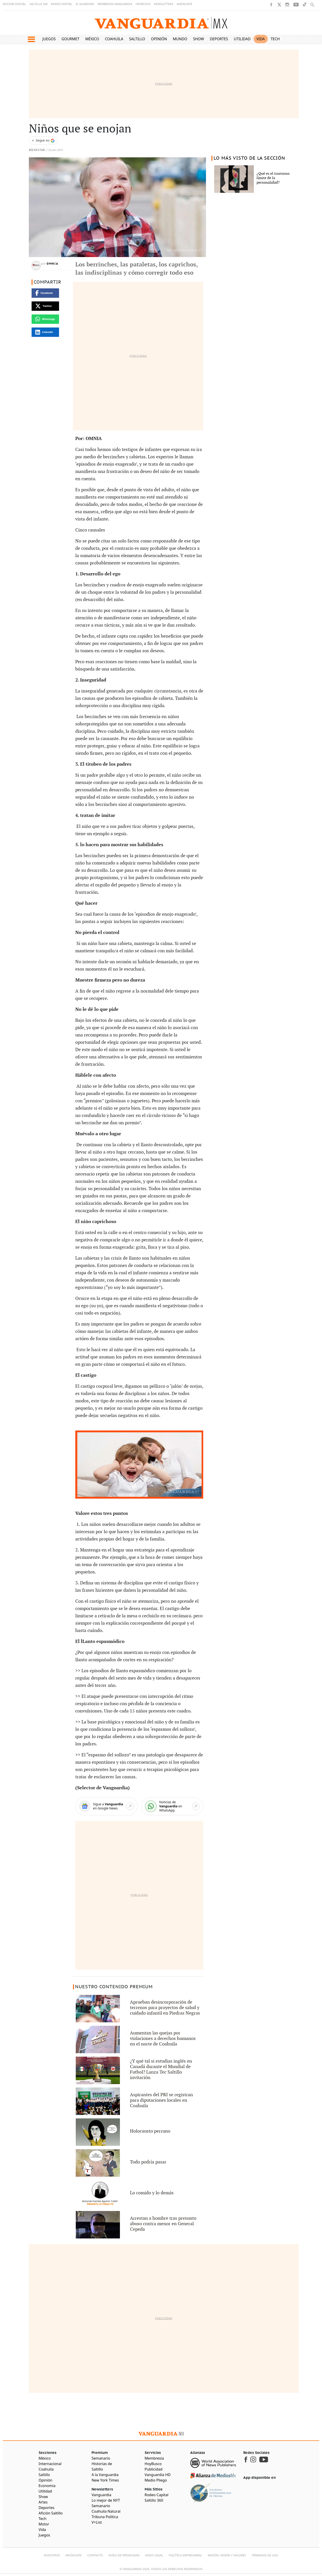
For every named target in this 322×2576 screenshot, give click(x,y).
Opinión (159, 38)
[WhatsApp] (172, 1806)
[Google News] (106, 1806)
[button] (31, 39)
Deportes (219, 38)
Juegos (49, 38)
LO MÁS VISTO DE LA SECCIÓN (249, 158)
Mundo (180, 38)
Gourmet (70, 38)
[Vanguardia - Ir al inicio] (161, 22)
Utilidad (242, 38)
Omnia (52, 264)
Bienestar (37, 150)
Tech (275, 38)
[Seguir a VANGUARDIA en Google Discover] (43, 141)
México (92, 38)
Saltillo (137, 38)
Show (198, 38)
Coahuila (114, 38)
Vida (260, 38)
